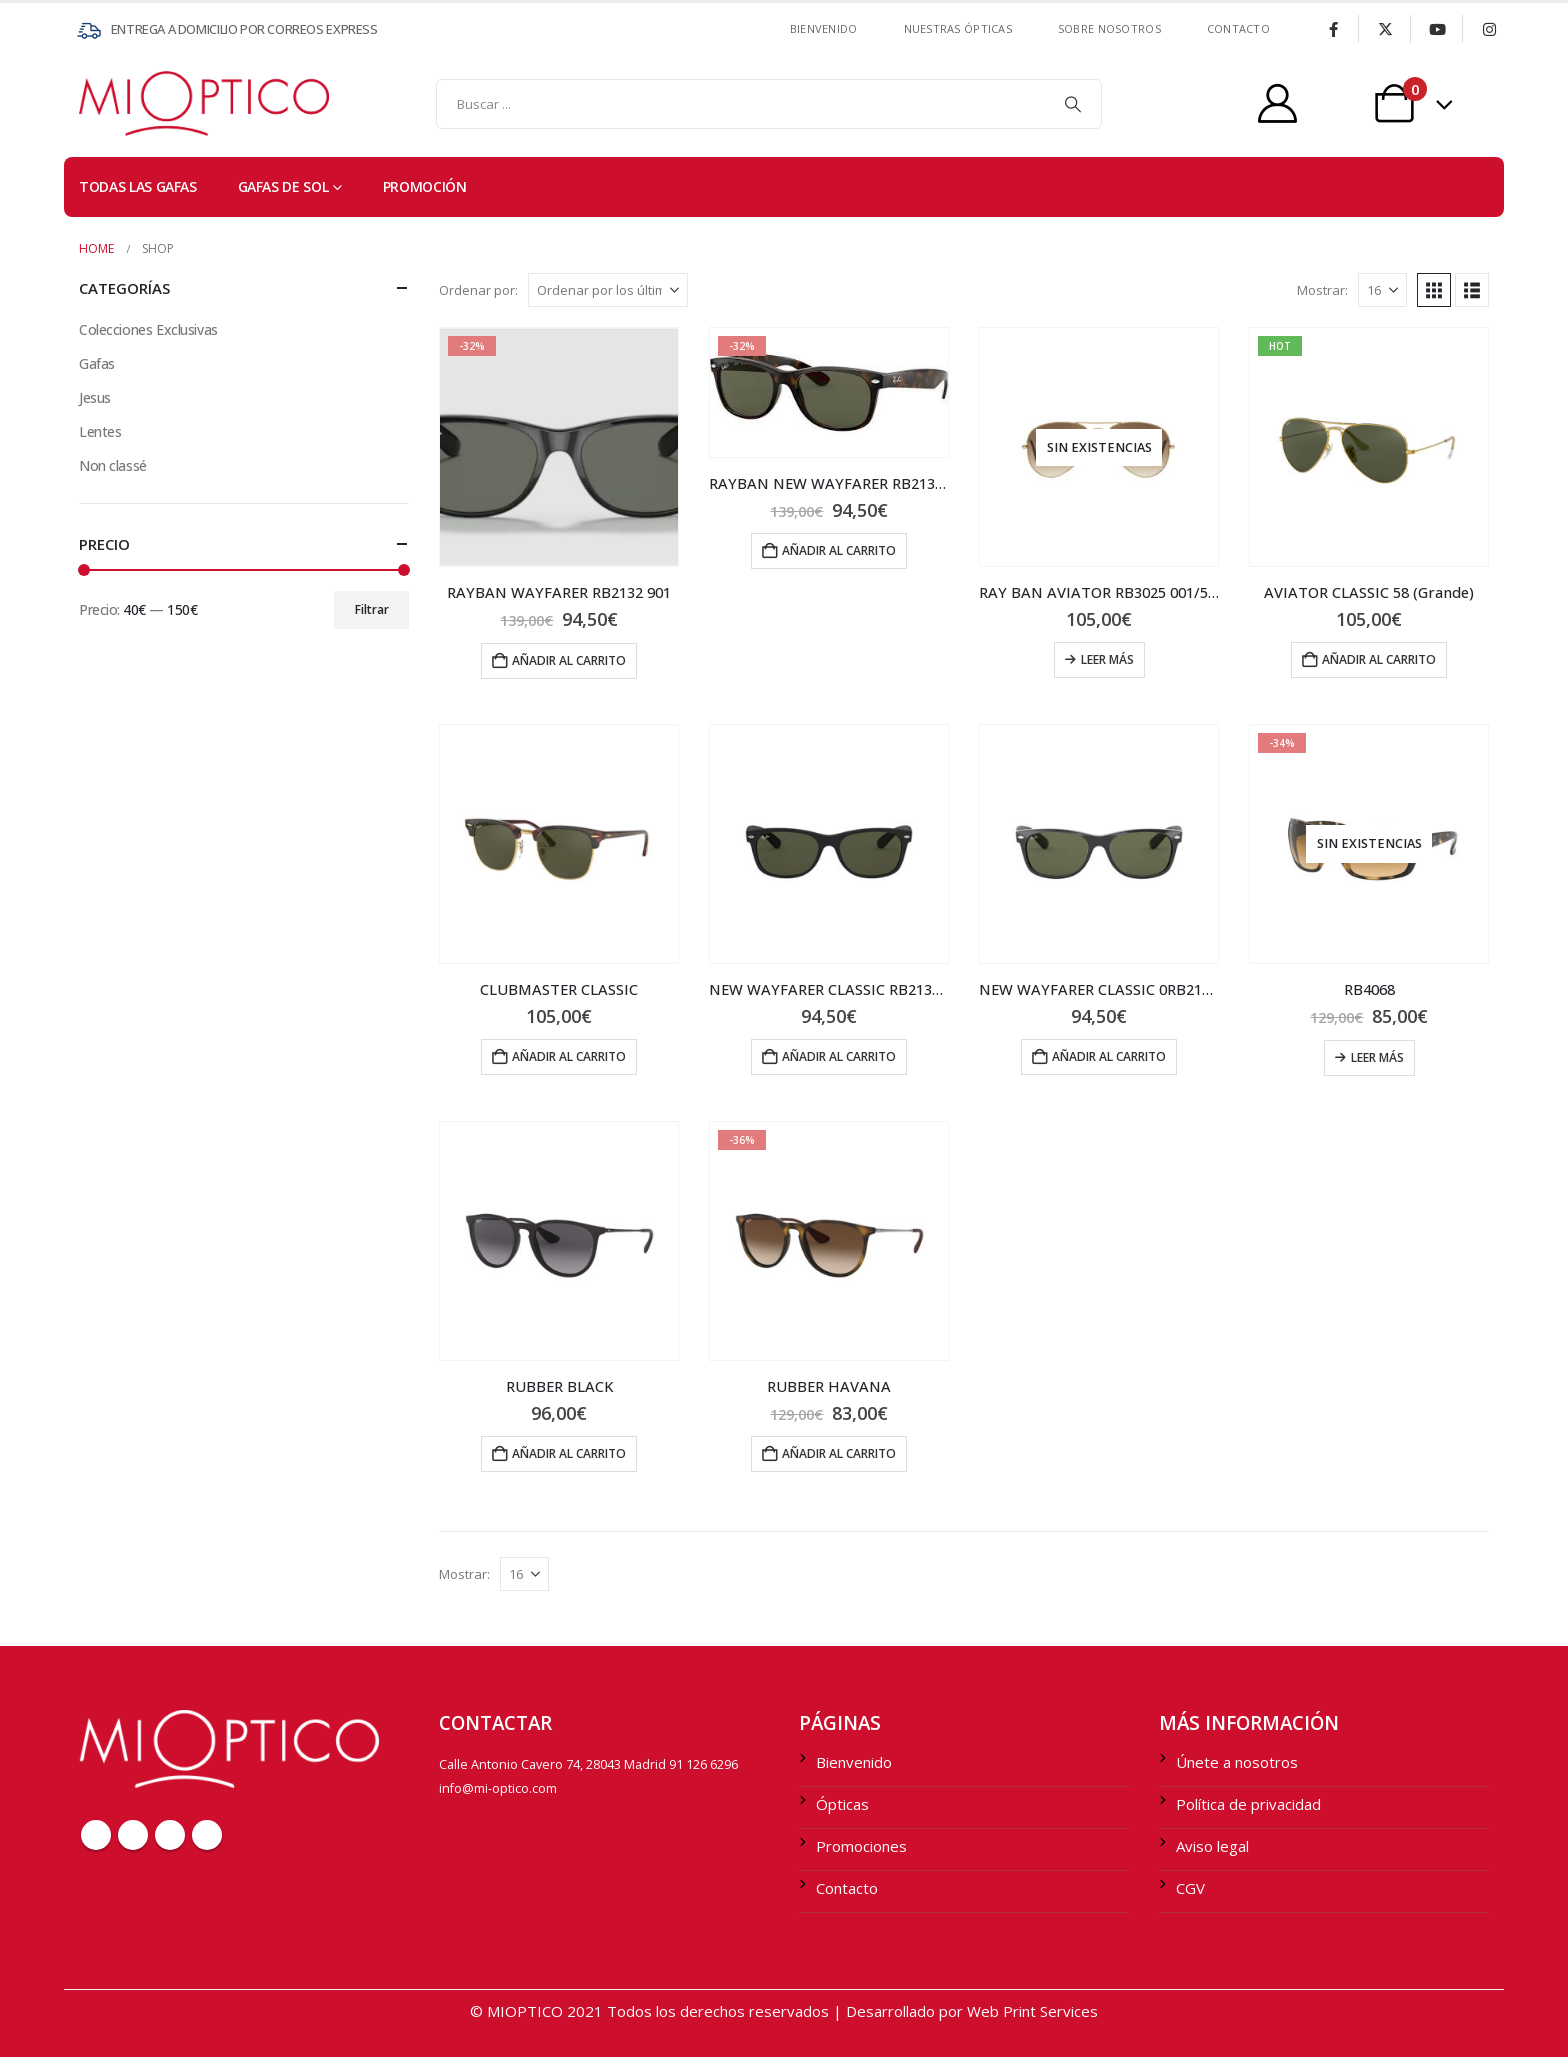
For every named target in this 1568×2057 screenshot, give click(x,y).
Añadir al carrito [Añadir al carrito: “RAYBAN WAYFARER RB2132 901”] (569, 660)
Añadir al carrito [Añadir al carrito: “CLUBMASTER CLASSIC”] (569, 1056)
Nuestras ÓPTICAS (958, 28)
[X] (1385, 29)
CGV (1190, 1888)
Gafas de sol (283, 186)
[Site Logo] (119, 103)
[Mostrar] (1382, 290)
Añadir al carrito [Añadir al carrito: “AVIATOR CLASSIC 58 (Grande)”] (1379, 659)
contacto (1238, 28)
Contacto (847, 1888)
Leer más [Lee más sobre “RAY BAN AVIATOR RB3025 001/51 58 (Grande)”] (1107, 659)
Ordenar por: (478, 290)
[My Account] (1277, 103)
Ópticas (842, 1804)
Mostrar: (1322, 290)
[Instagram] (1489, 29)
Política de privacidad (1248, 1804)
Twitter (133, 1835)
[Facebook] (1333, 29)
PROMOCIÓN (425, 186)
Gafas (97, 363)
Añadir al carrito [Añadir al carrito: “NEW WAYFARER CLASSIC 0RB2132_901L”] (1109, 1056)
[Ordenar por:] (608, 290)
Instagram (207, 1835)
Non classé (113, 465)
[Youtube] (1437, 29)
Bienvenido (824, 28)
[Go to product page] (559, 447)
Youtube (170, 1835)
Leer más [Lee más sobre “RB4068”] (1377, 1057)
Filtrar (372, 609)
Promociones (861, 1846)
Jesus (95, 397)
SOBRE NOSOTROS (1109, 28)
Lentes (100, 431)
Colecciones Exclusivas (148, 329)
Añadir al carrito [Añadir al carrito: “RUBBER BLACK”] (569, 1453)
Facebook (96, 1835)
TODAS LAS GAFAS (138, 186)
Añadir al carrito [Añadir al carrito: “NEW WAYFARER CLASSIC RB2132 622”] (839, 1056)
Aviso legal (1212, 1846)
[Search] (1073, 104)
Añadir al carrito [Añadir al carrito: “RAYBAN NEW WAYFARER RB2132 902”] (839, 550)
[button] (1434, 290)
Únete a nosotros (1237, 1762)
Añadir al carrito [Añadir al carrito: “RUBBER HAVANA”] (839, 1453)
